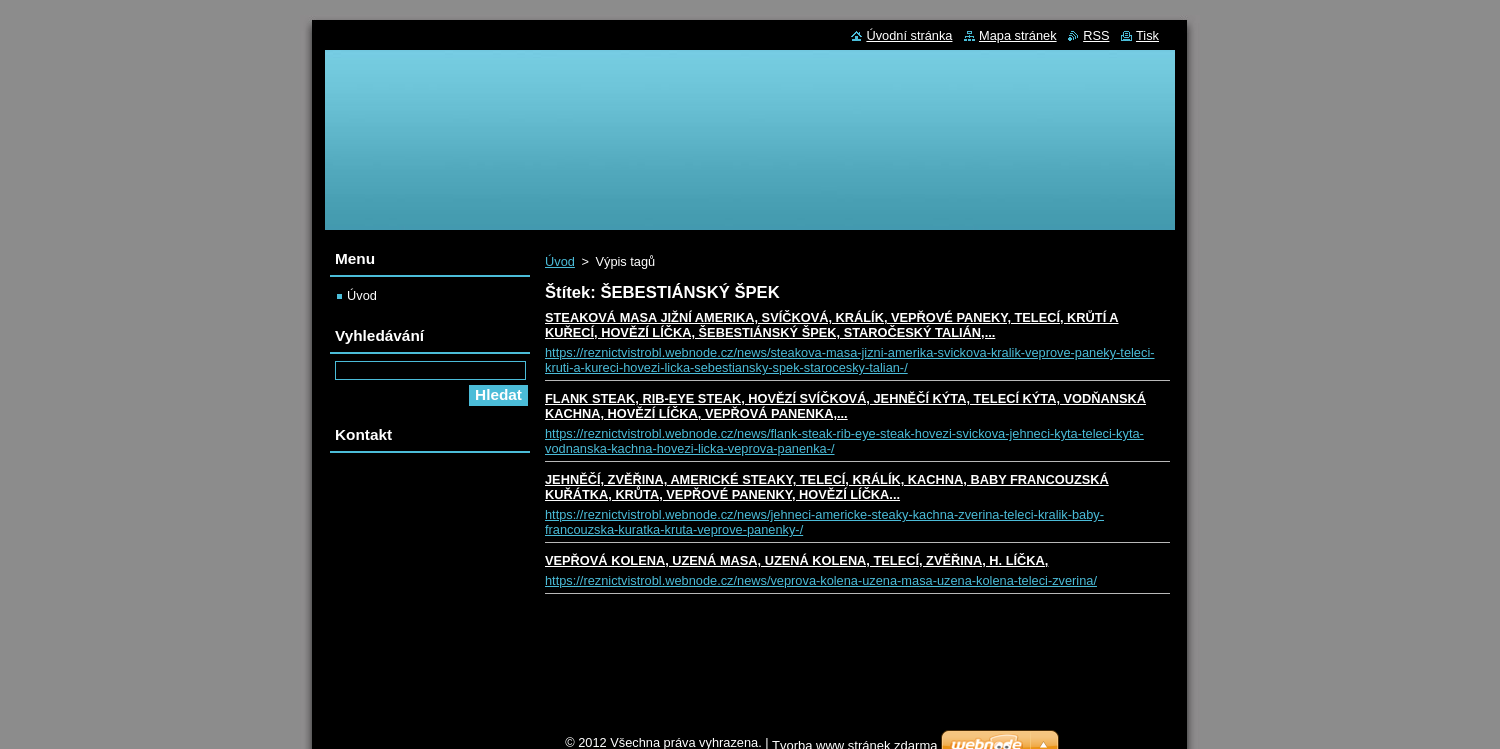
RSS (1096, 35)
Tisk (1147, 35)
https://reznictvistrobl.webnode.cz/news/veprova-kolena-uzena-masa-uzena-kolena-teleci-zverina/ (821, 580)
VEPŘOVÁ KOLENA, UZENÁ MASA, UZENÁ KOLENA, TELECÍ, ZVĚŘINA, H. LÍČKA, (796, 560)
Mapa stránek (1018, 35)
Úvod (560, 261)
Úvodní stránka (909, 35)
